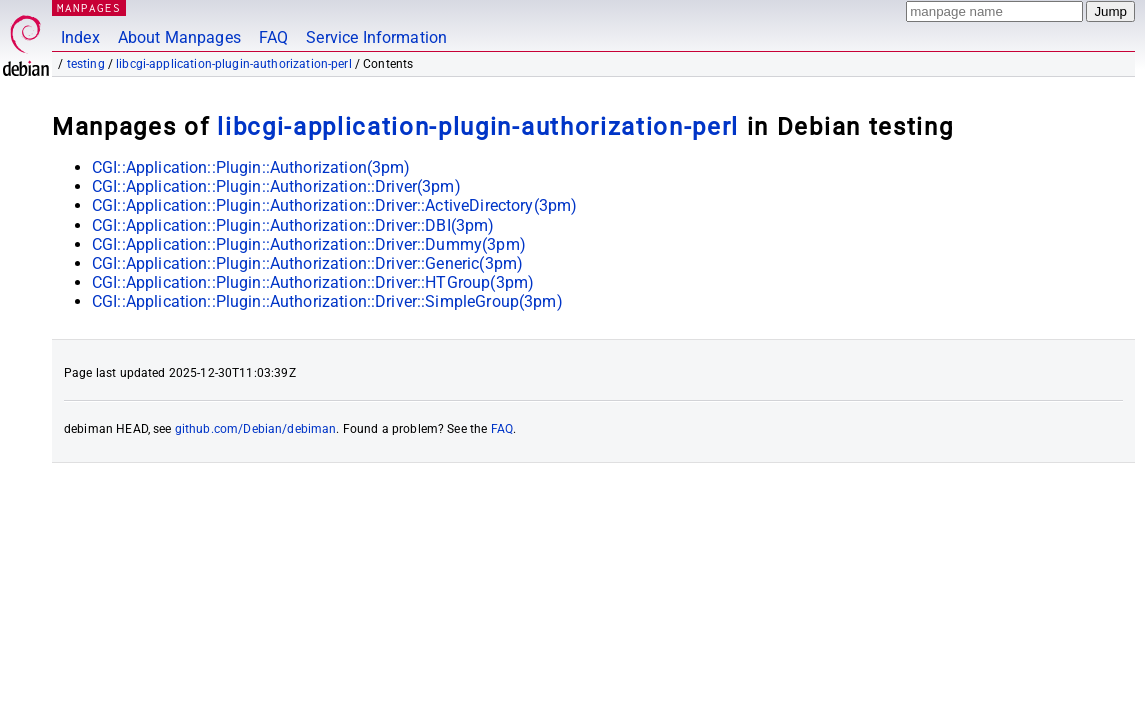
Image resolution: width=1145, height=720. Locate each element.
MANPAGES (89, 7)
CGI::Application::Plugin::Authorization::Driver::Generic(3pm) (307, 263)
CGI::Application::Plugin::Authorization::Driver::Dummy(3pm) (309, 244)
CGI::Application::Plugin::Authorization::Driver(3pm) (276, 186)
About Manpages (179, 37)
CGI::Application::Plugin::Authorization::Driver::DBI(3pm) (293, 225)
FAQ (273, 37)
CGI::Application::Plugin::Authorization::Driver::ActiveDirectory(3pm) (334, 205)
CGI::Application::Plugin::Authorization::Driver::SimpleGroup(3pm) (327, 301)
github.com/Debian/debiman (256, 429)
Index (80, 37)
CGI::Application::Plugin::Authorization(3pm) (251, 167)
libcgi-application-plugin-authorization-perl (234, 64)
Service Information (376, 37)
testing (86, 64)
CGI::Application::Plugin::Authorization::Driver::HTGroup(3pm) (313, 282)
